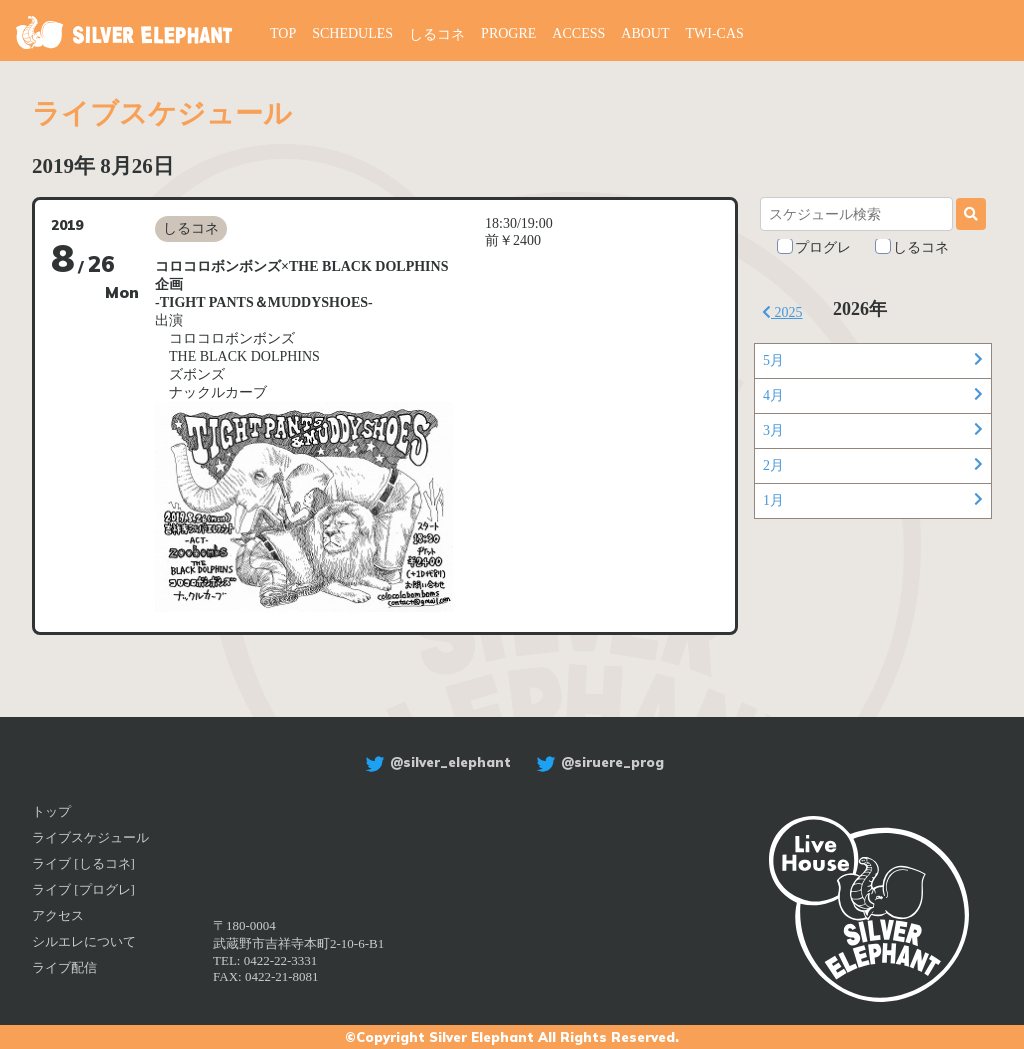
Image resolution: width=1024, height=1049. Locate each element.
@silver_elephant (435, 762)
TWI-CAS (715, 33)
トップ (51, 811)
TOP (283, 33)
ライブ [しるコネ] (83, 863)
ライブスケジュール (90, 837)
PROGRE (508, 33)
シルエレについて (84, 941)
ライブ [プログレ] (83, 889)
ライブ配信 (64, 967)
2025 (782, 312)
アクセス (58, 915)
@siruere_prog (597, 762)
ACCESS (578, 33)
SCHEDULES (352, 33)
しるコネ (437, 34)
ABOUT (645, 33)
